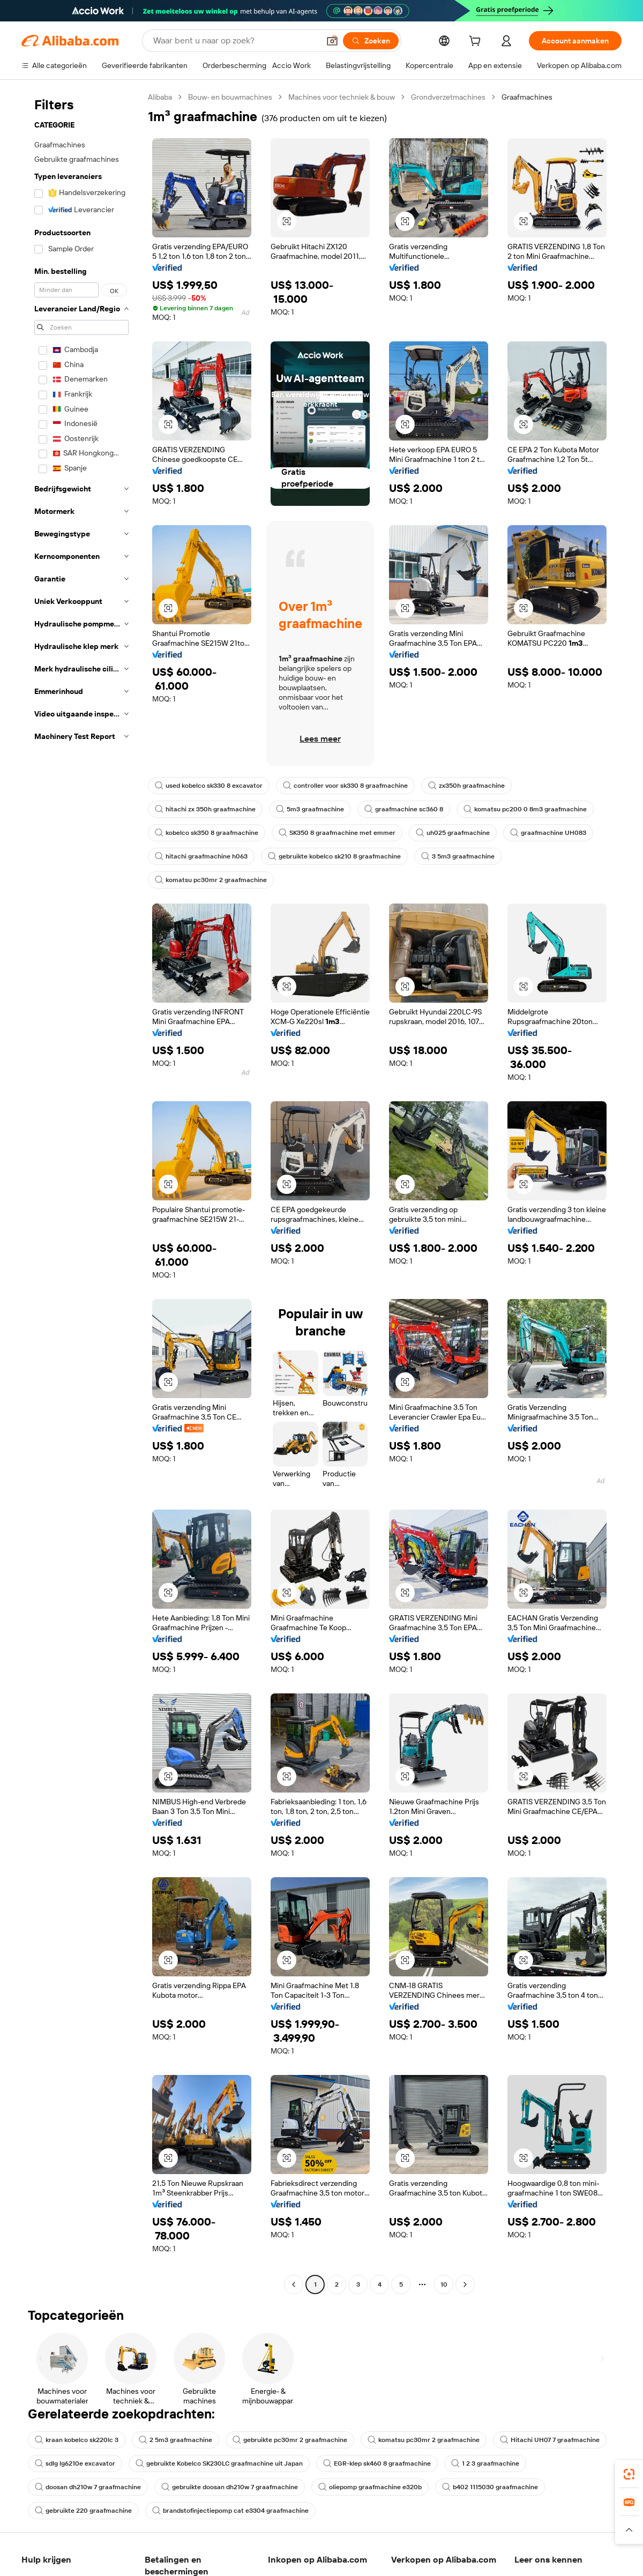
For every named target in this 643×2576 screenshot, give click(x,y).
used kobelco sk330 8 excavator (209, 785)
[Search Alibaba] (235, 41)
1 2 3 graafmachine (485, 2463)
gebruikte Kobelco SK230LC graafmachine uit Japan (219, 2463)
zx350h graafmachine (466, 785)
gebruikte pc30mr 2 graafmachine (290, 2440)
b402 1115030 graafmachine (490, 2487)
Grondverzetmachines (448, 97)
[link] (629, 2474)
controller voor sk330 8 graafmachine (345, 785)
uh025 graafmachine (453, 832)
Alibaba (160, 97)
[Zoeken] (371, 40)
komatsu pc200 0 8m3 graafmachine (525, 809)
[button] (332, 40)
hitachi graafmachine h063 (201, 856)
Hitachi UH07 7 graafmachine (550, 2440)
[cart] (477, 42)
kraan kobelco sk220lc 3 (76, 2440)
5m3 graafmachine (310, 809)
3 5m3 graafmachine (458, 856)
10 (443, 2284)
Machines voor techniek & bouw (341, 97)
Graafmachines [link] (527, 97)
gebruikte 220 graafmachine (83, 2510)
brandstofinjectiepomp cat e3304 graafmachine (230, 2510)
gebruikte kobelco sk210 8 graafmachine (334, 856)
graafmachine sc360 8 (403, 809)
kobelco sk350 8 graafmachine (206, 832)
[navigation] (81, 1192)
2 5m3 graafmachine (175, 2440)
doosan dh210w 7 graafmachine (88, 2487)
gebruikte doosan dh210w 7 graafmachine (229, 2487)
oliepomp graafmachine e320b (370, 2487)
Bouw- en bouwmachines (230, 97)
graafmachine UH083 (548, 832)
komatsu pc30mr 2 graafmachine (211, 880)
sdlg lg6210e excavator (75, 2463)
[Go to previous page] (293, 2284)
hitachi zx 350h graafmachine (205, 809)
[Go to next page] (465, 2284)
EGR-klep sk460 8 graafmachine (377, 2463)
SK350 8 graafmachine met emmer (337, 832)
